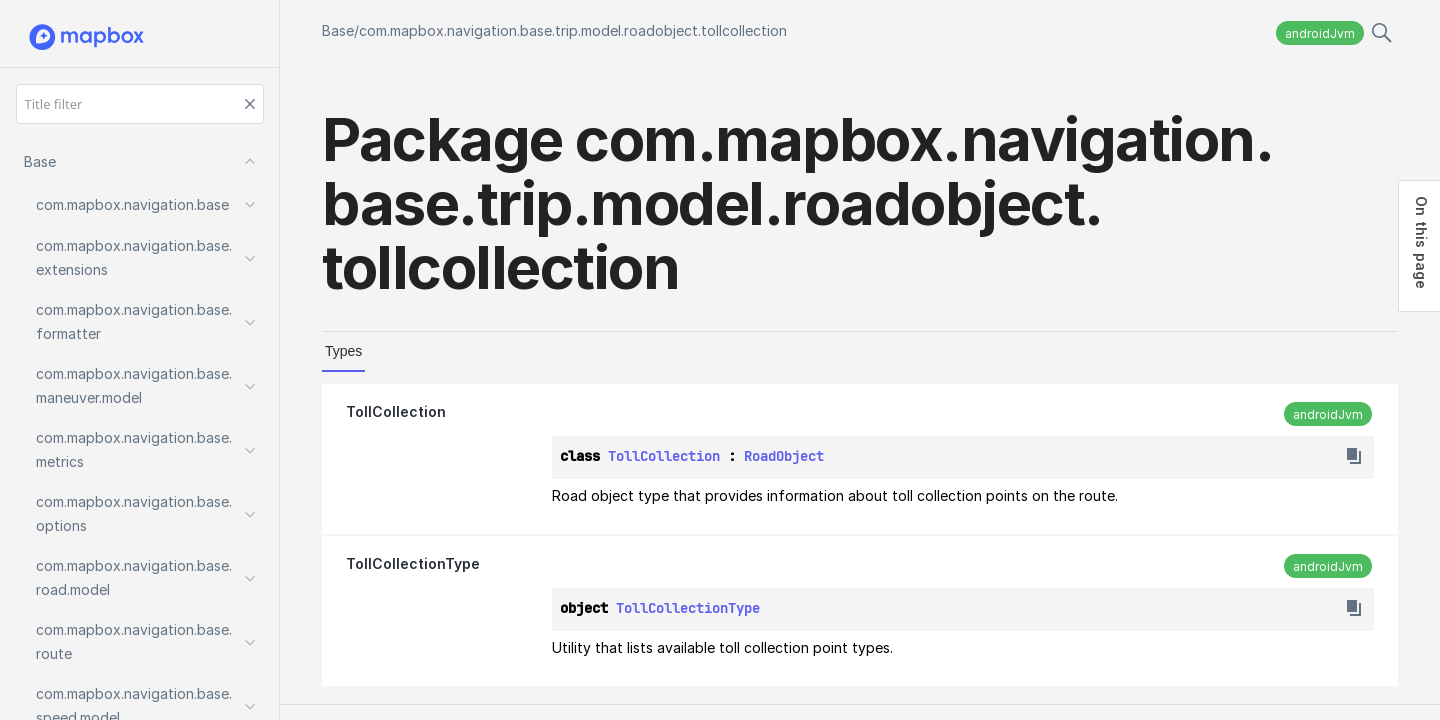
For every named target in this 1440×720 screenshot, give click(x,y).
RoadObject (784, 456)
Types (343, 351)
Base (338, 30)
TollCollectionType (413, 563)
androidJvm (1320, 33)
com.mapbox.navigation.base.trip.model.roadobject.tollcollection (573, 30)
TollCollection (396, 411)
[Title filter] (140, 104)
